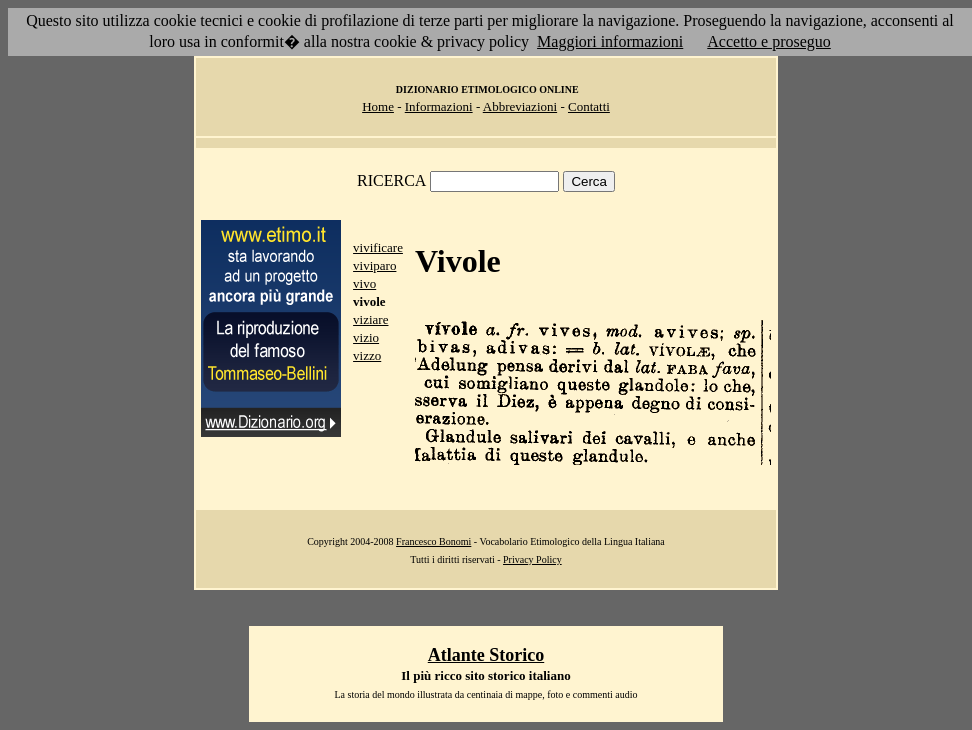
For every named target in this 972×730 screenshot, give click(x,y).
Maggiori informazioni (610, 41)
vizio (366, 337)
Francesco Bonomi (433, 541)
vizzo (367, 355)
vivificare (378, 247)
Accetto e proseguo (769, 41)
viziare (370, 319)
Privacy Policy (532, 559)
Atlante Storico (486, 655)
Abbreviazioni (520, 106)
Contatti (589, 106)
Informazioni (439, 106)
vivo (364, 283)
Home (378, 106)
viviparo (374, 265)
